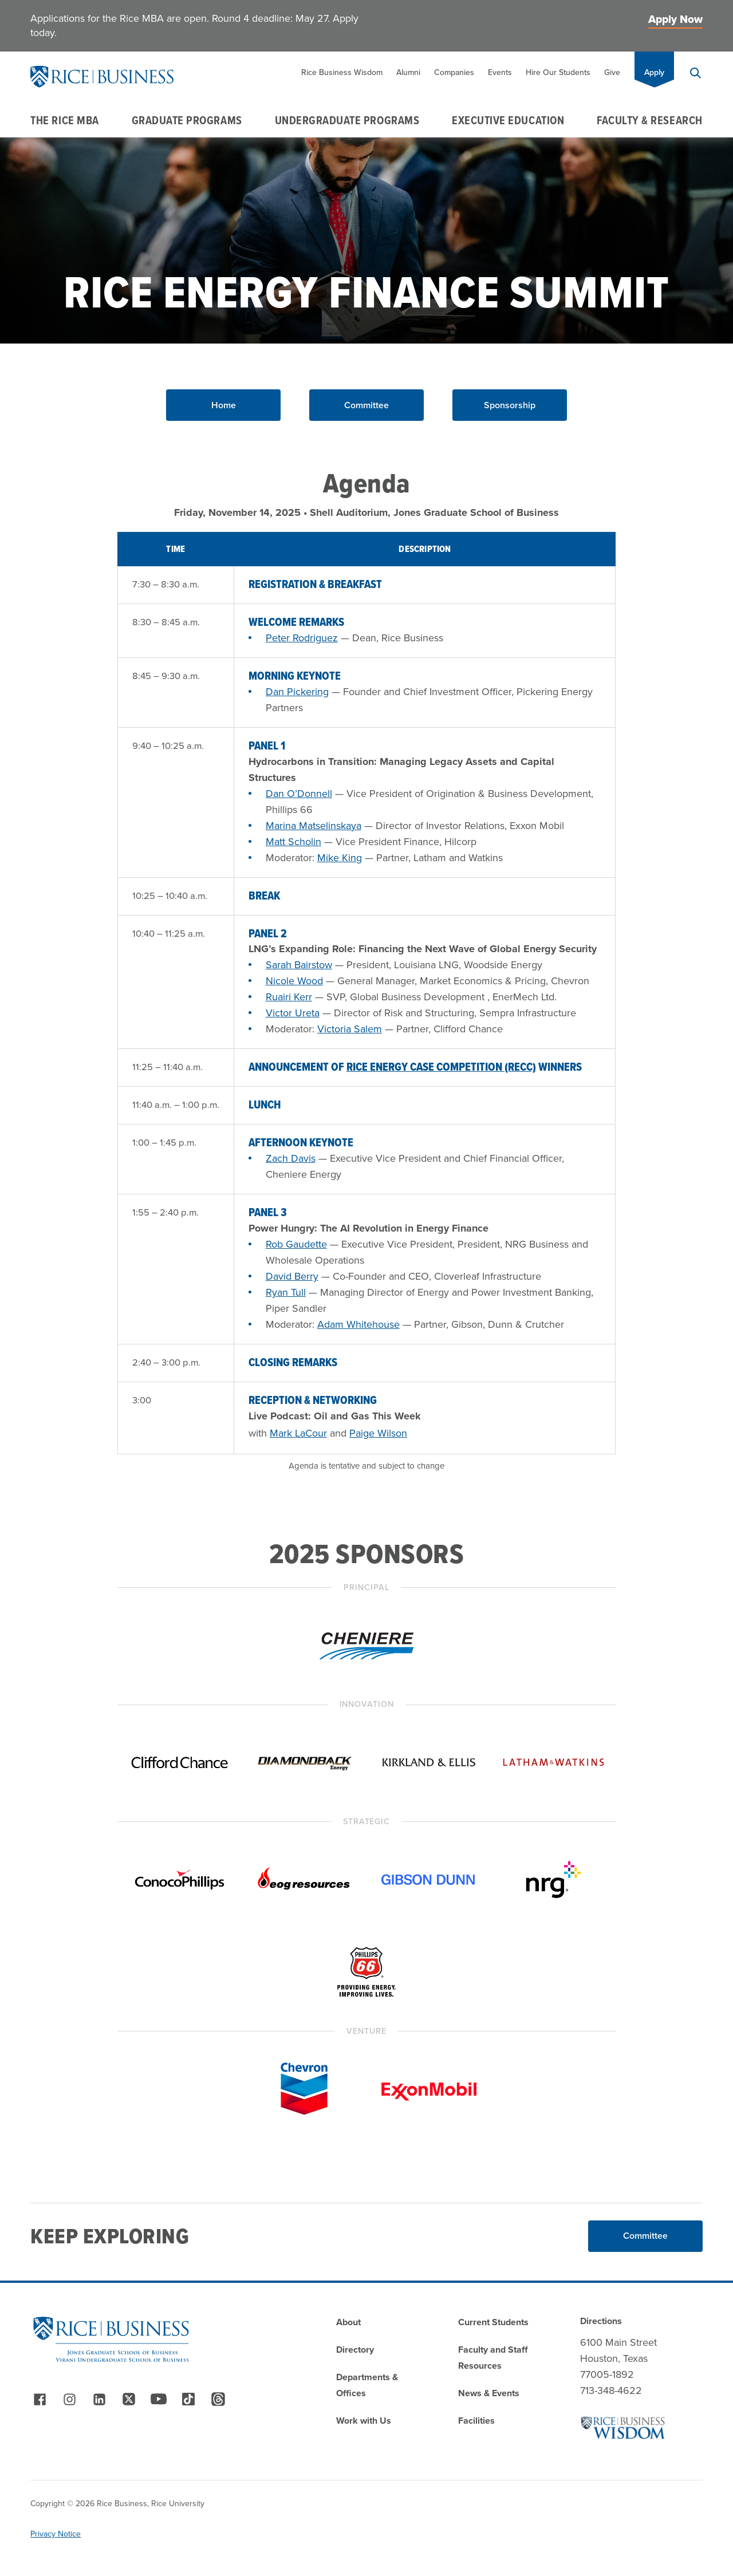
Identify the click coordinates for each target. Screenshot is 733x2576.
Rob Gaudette (296, 1244)
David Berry (292, 1276)
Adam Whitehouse (358, 1324)
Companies (454, 72)
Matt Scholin (293, 841)
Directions (601, 2321)
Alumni (408, 72)
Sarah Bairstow (299, 964)
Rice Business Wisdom (342, 72)
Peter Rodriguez (302, 637)
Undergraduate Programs (347, 120)
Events (500, 72)
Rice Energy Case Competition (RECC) (441, 1066)
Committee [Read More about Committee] (645, 2235)
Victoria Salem (349, 1028)
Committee (366, 405)
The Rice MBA (64, 120)
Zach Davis (291, 1158)
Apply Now (675, 19)
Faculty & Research (650, 120)
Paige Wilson (378, 1433)
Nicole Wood (294, 980)
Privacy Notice (55, 2534)
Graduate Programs (187, 120)
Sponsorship (509, 405)
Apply (654, 72)
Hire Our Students (558, 72)
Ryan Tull (286, 1292)
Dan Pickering (297, 691)
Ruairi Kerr (289, 996)
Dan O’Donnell (299, 793)
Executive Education (508, 120)
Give (612, 72)
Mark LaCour (298, 1433)
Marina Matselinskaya (313, 825)
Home (223, 405)
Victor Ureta (293, 1012)
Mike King (339, 857)
